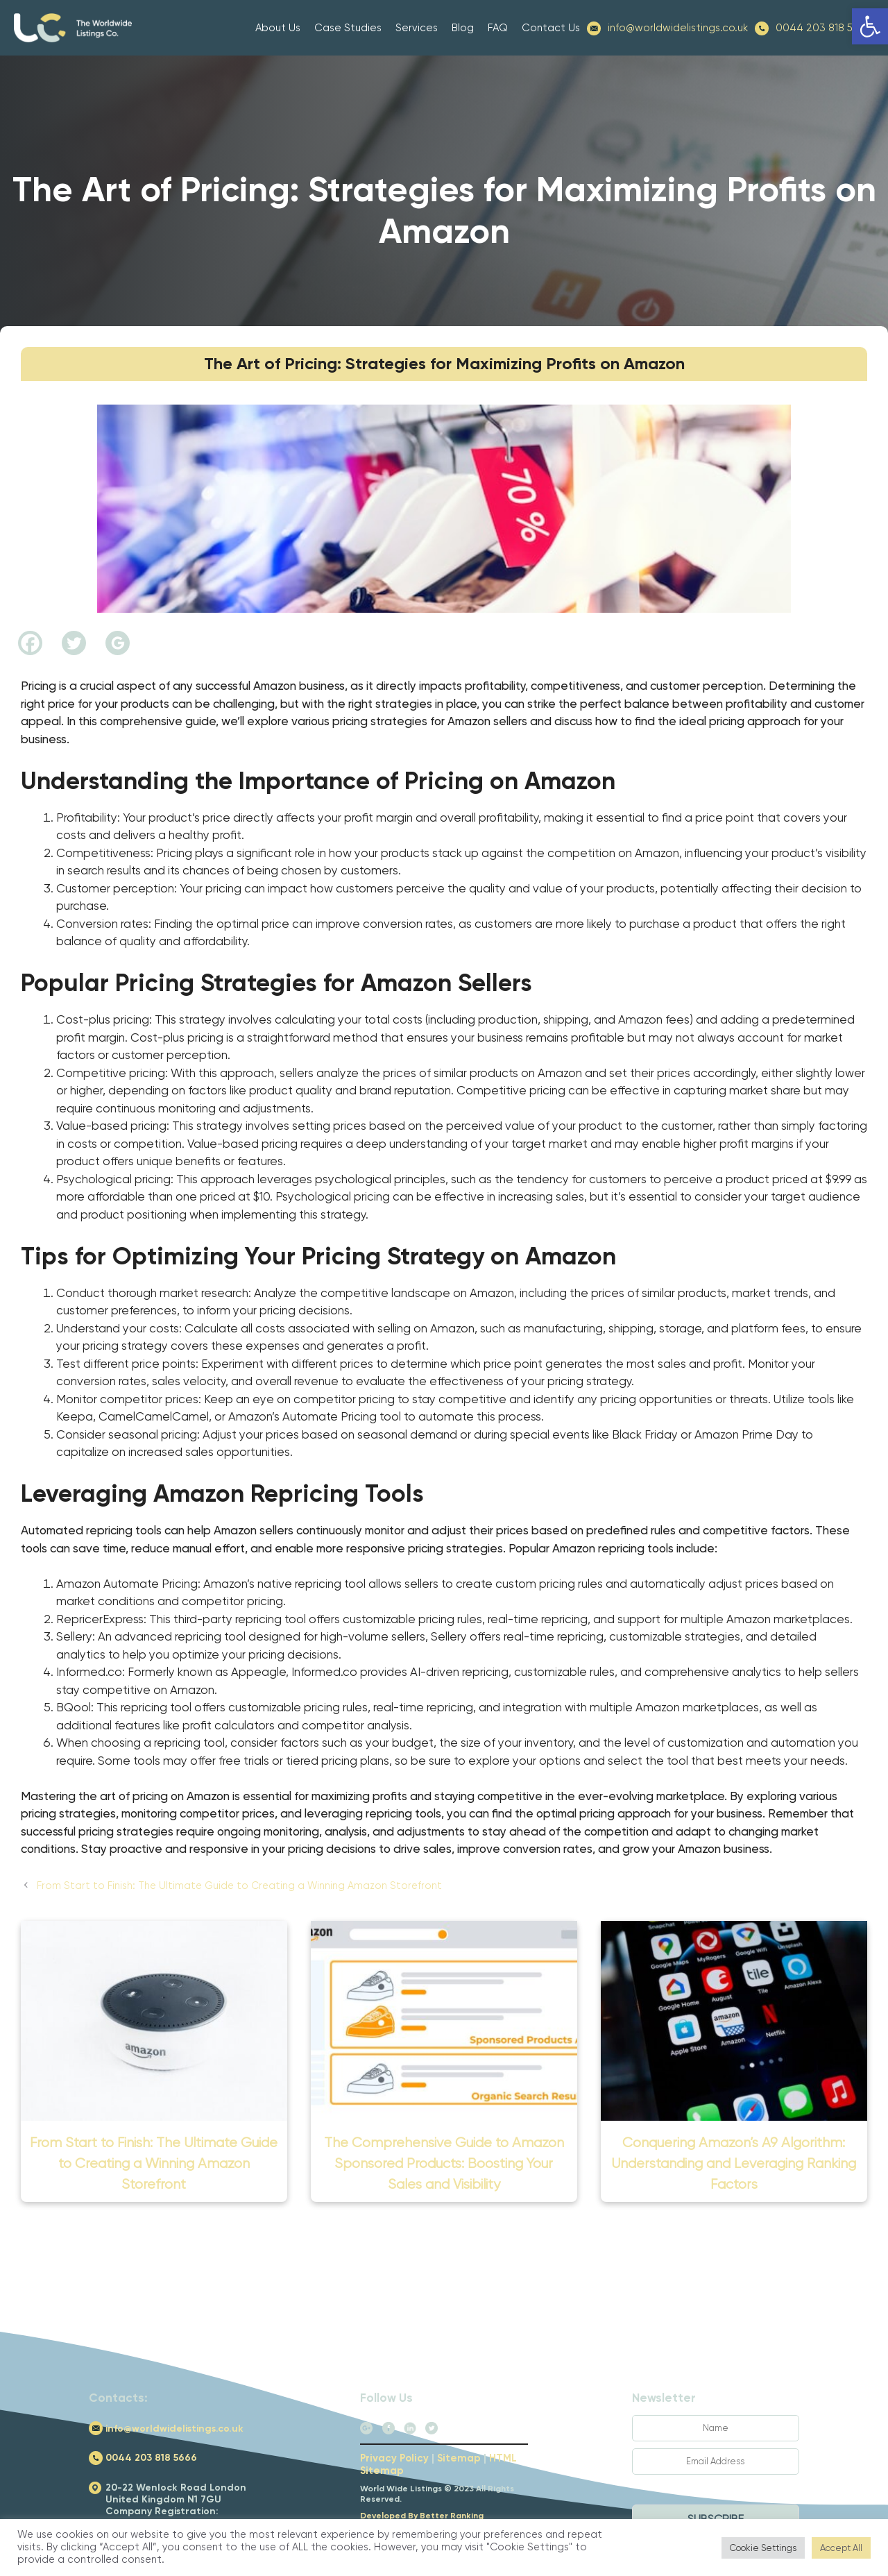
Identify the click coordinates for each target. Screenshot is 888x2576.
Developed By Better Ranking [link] (422, 2515)
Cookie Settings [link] (763, 2548)
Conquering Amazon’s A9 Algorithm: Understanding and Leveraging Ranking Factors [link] (733, 2163)
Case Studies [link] (348, 28)
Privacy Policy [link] (394, 2458)
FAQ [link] (498, 28)
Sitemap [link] (459, 2458)
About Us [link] (277, 28)
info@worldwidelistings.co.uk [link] (678, 28)
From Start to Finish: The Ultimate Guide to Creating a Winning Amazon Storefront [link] (239, 1885)
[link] (870, 26)
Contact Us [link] (551, 28)
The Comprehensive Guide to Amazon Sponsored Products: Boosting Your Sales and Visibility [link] (444, 2163)
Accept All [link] (841, 2548)
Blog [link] (463, 28)
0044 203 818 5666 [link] (821, 28)
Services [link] (416, 28)
